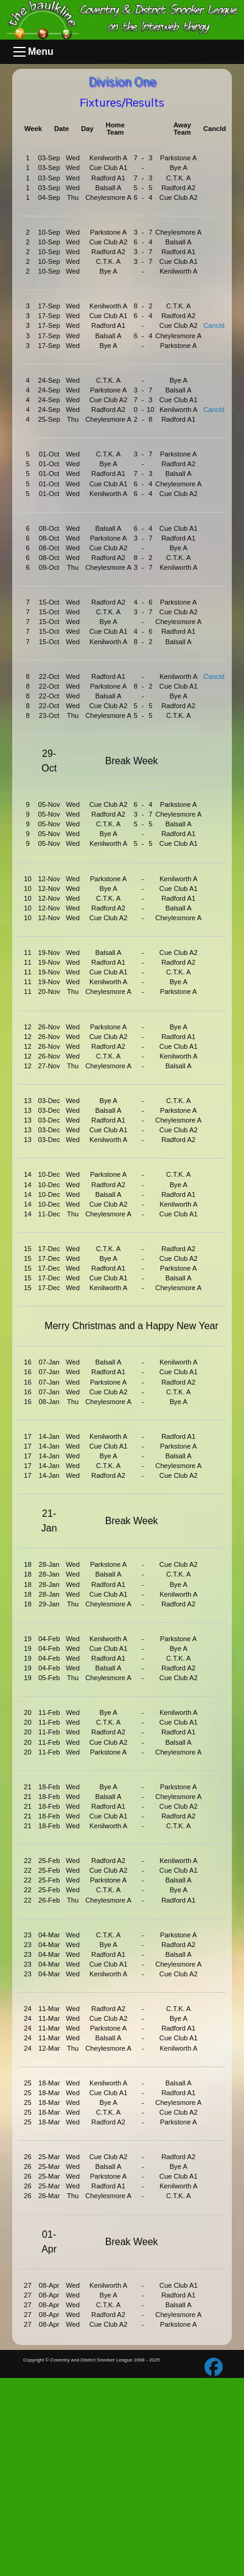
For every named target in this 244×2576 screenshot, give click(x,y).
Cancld (214, 325)
